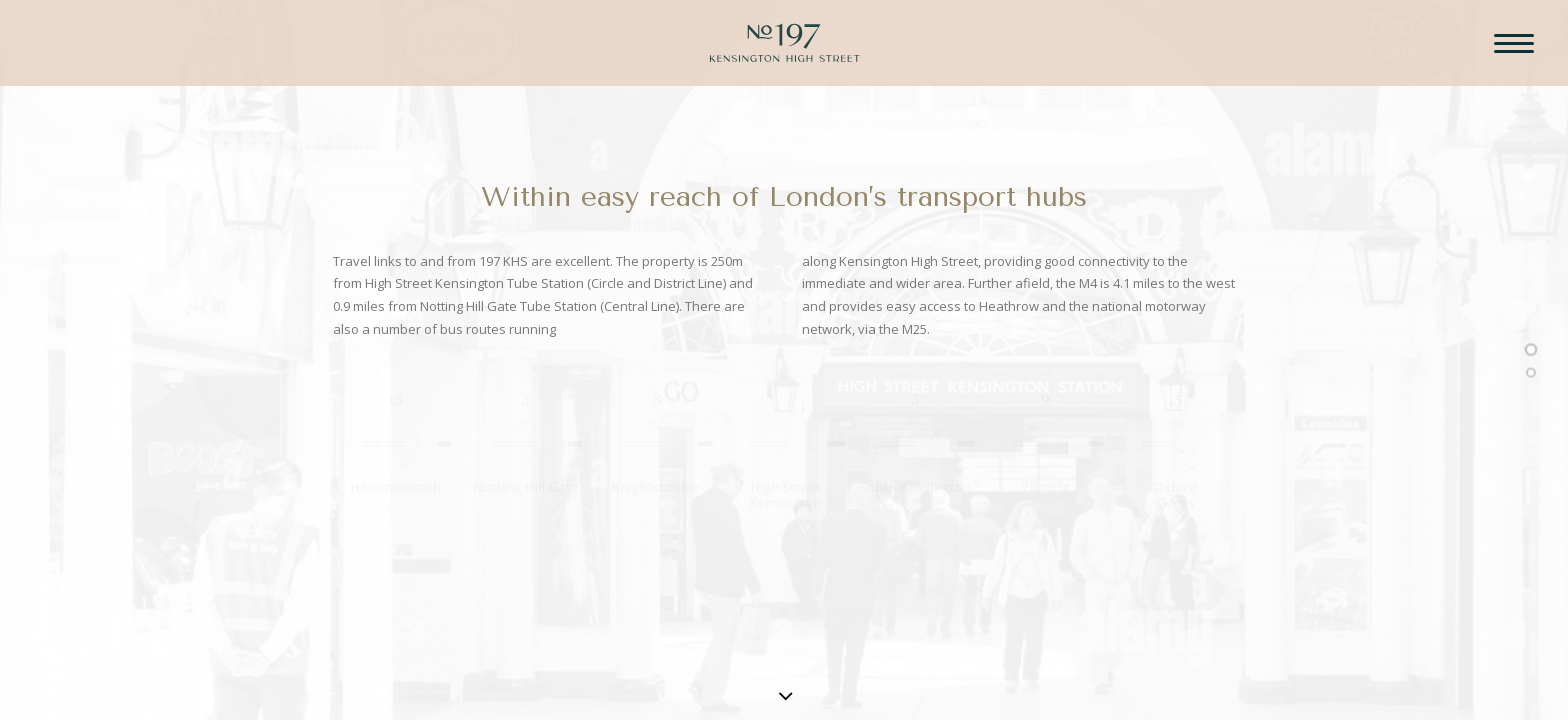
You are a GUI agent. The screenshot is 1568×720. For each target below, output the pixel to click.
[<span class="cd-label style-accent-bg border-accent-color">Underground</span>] (1531, 375)
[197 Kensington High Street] (784, 58)
